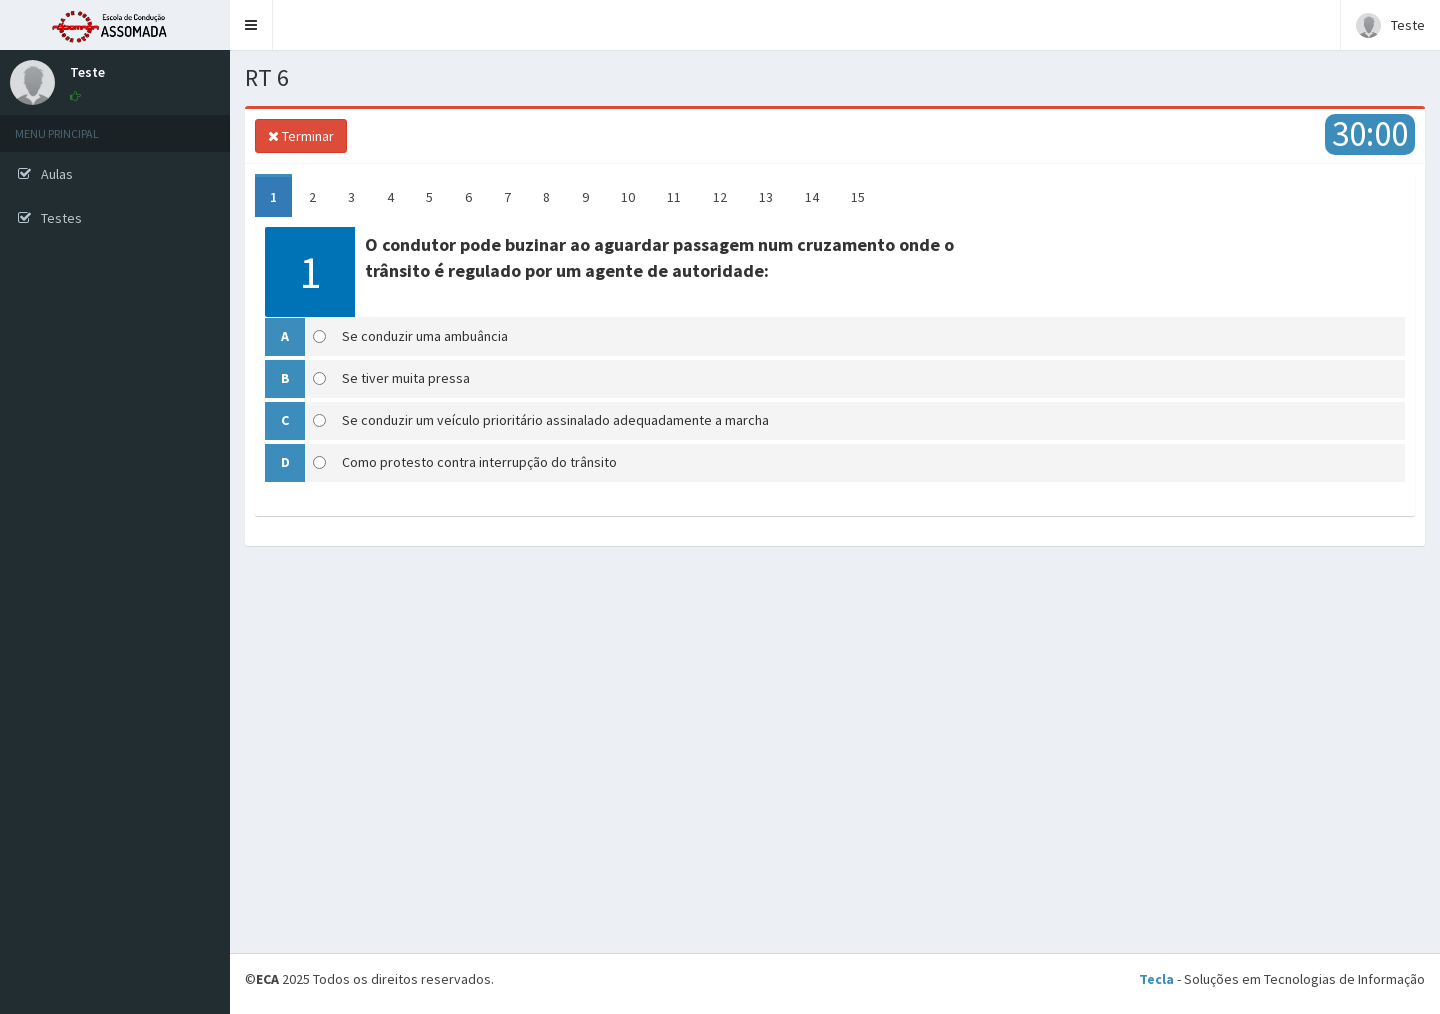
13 (766, 197)
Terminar (301, 136)
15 (858, 197)
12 (720, 197)
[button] (251, 25)
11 (674, 197)
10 (628, 197)
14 (812, 197)
